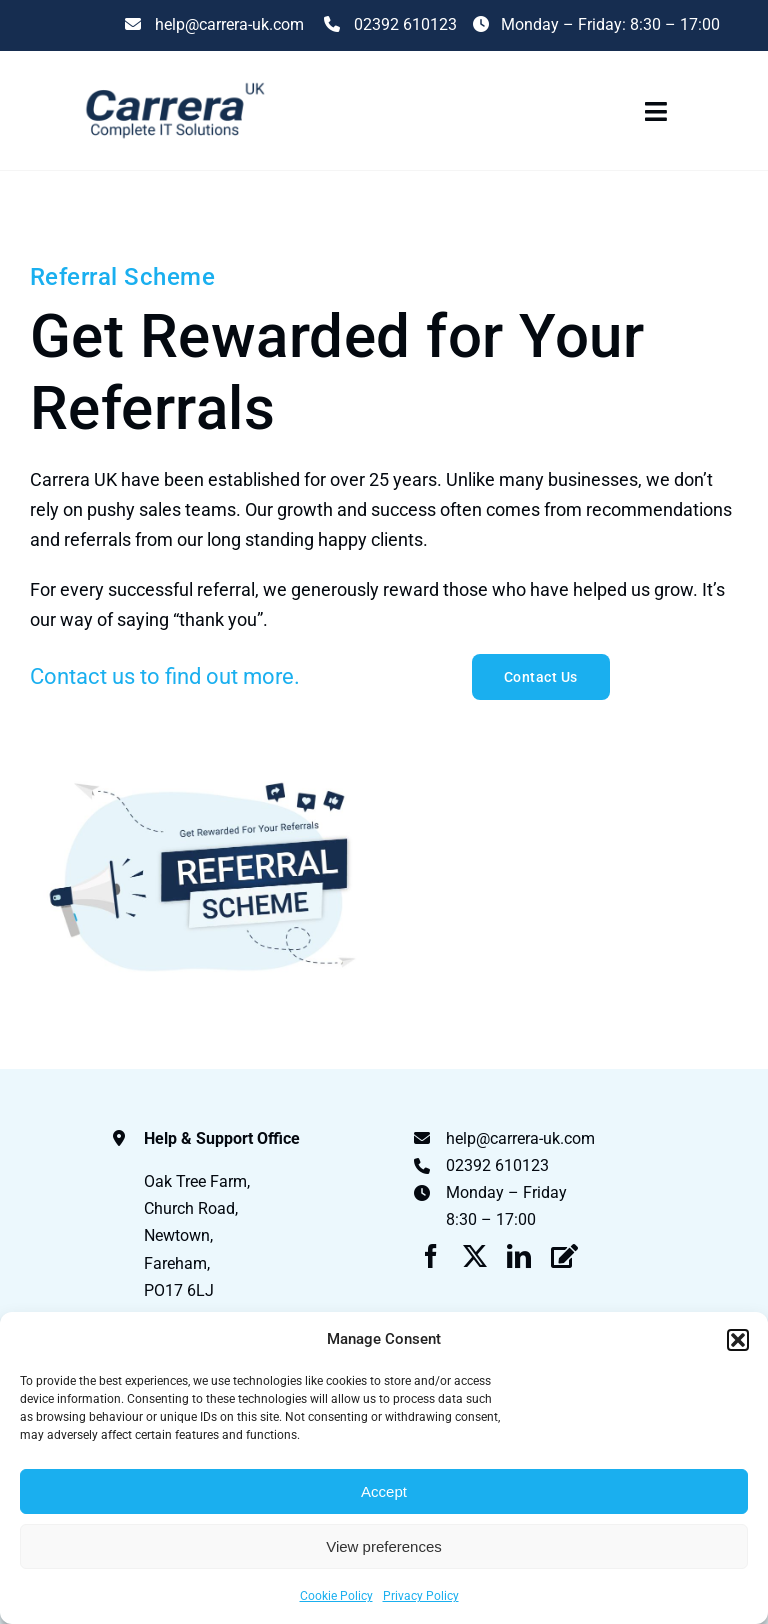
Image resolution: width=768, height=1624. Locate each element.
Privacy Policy (421, 1596)
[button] (738, 1340)
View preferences (384, 1546)
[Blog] (564, 1256)
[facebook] (431, 1256)
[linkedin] (519, 1256)
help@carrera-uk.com (520, 1138)
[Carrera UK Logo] (173, 82)
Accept (384, 1491)
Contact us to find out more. (165, 676)
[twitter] (475, 1256)
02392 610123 (388, 24)
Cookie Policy (336, 1596)
